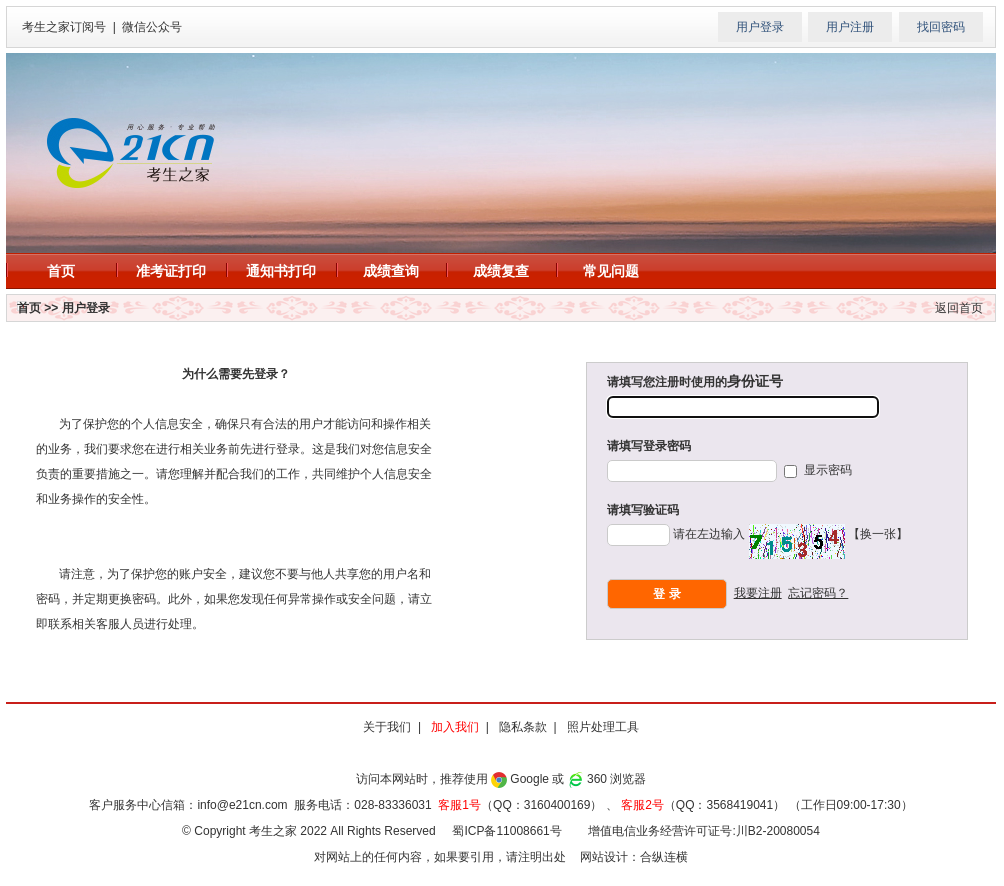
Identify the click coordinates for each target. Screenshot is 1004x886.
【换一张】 (878, 534)
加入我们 (455, 727)
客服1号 (459, 805)
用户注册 (850, 27)
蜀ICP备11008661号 (506, 831)
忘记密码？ (818, 593)
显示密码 (825, 470)
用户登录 (760, 27)
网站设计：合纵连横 (634, 857)
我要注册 (758, 593)
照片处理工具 (603, 727)
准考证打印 (171, 271)
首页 (61, 271)
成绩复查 (501, 271)
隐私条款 (523, 727)
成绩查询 (391, 271)
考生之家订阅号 (64, 27)
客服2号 (642, 805)
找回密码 (941, 27)
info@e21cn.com (242, 805)
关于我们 (387, 727)
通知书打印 (281, 271)
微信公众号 (152, 27)
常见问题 (611, 271)
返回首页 (959, 308)
